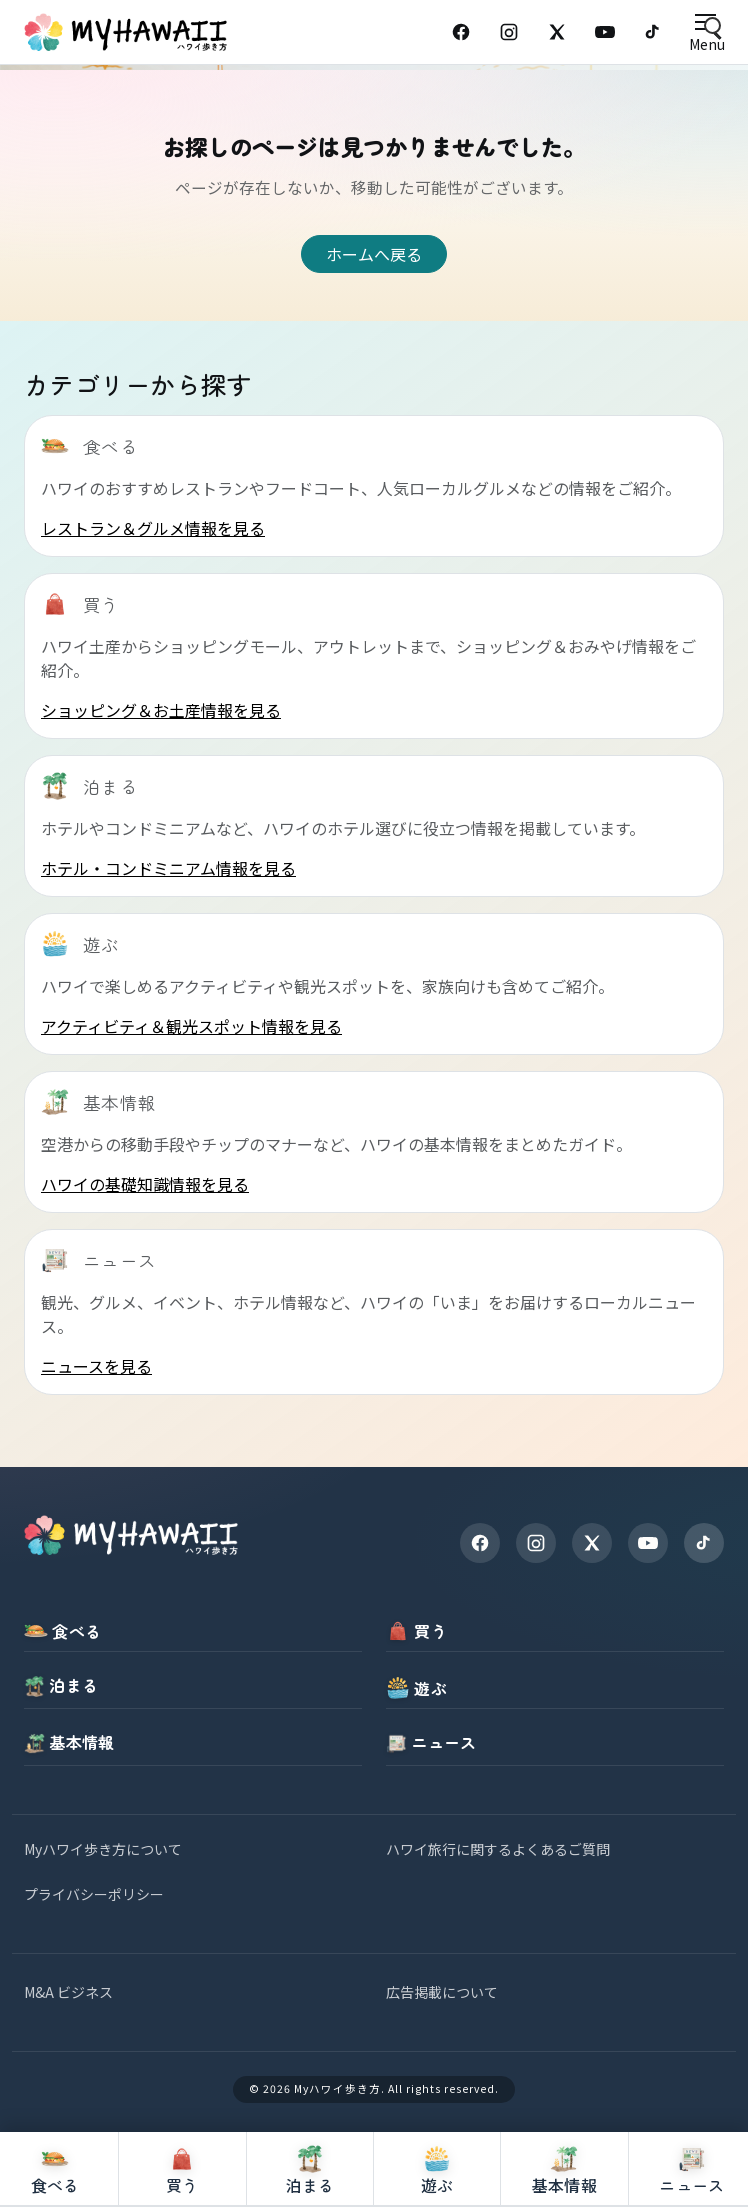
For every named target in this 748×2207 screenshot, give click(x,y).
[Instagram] (509, 32)
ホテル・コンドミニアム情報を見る (168, 868)
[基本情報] (564, 2169)
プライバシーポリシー (94, 1894)
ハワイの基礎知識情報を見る (145, 1184)
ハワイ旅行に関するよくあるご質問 (498, 1849)
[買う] (182, 2169)
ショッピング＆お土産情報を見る (161, 710)
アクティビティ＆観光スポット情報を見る (191, 1026)
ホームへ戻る (374, 254)
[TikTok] (653, 32)
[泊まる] (310, 2169)
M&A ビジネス (68, 1992)
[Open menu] (706, 32)
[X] (592, 1543)
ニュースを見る (96, 1366)
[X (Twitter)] (557, 32)
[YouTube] (605, 32)
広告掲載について (442, 1992)
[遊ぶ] (437, 2169)
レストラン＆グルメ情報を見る (153, 528)
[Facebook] (461, 32)
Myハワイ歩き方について (103, 1849)
